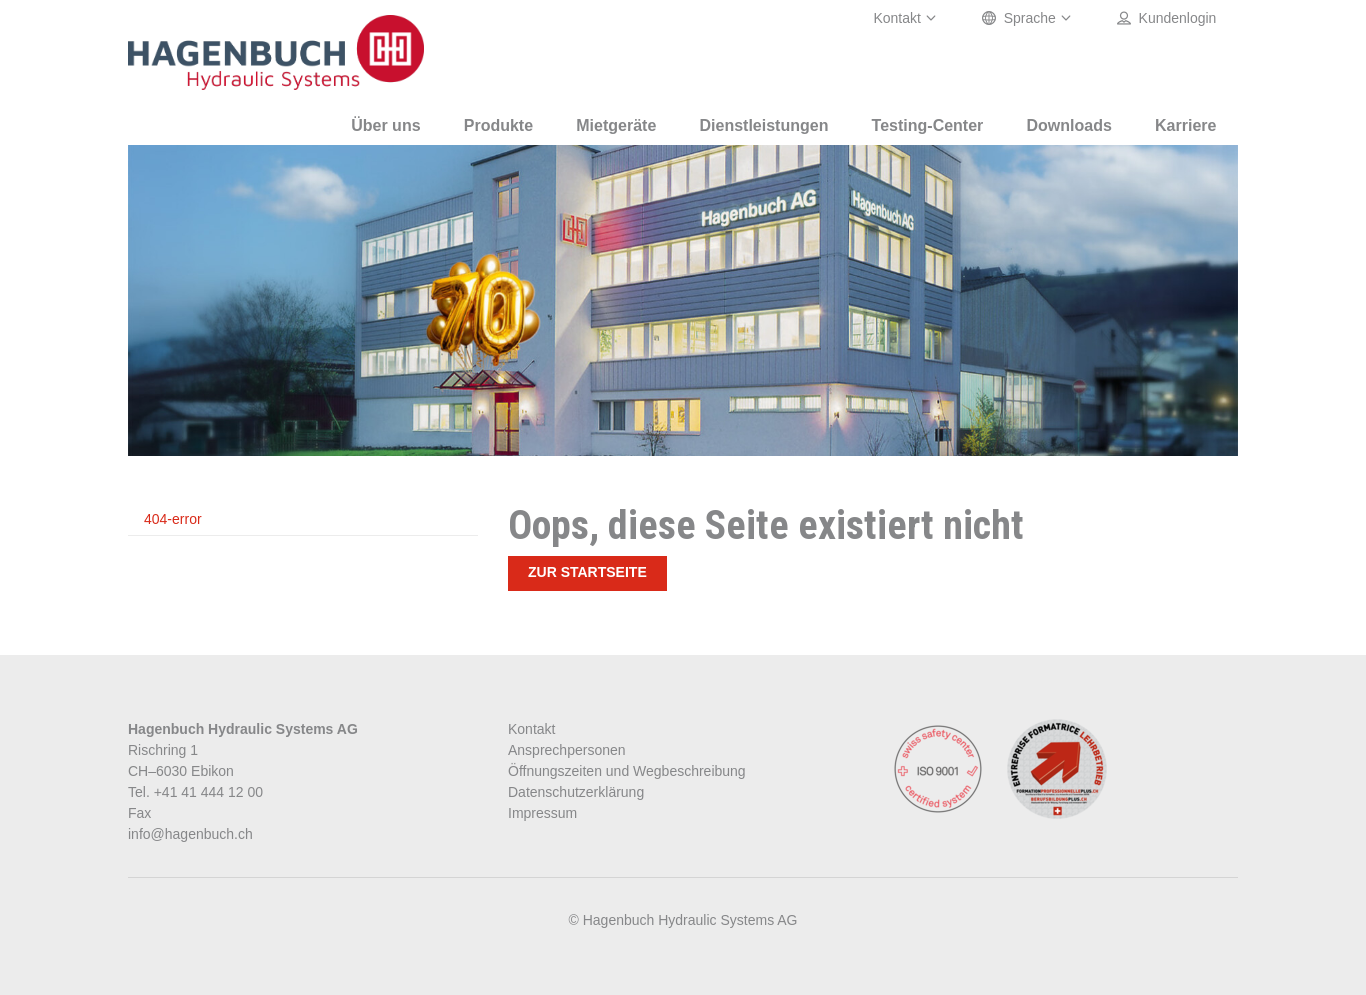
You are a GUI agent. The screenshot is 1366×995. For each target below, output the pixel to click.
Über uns (385, 125)
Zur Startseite (587, 572)
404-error (173, 519)
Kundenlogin (1167, 19)
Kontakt (905, 18)
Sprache (1028, 18)
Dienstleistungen (764, 125)
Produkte (498, 125)
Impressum (542, 813)
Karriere (1185, 125)
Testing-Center (928, 125)
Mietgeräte (616, 125)
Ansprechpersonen (567, 750)
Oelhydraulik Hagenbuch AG (278, 53)
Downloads (1069, 125)
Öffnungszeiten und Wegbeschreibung (627, 771)
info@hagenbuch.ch (190, 834)
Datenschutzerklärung (576, 792)
